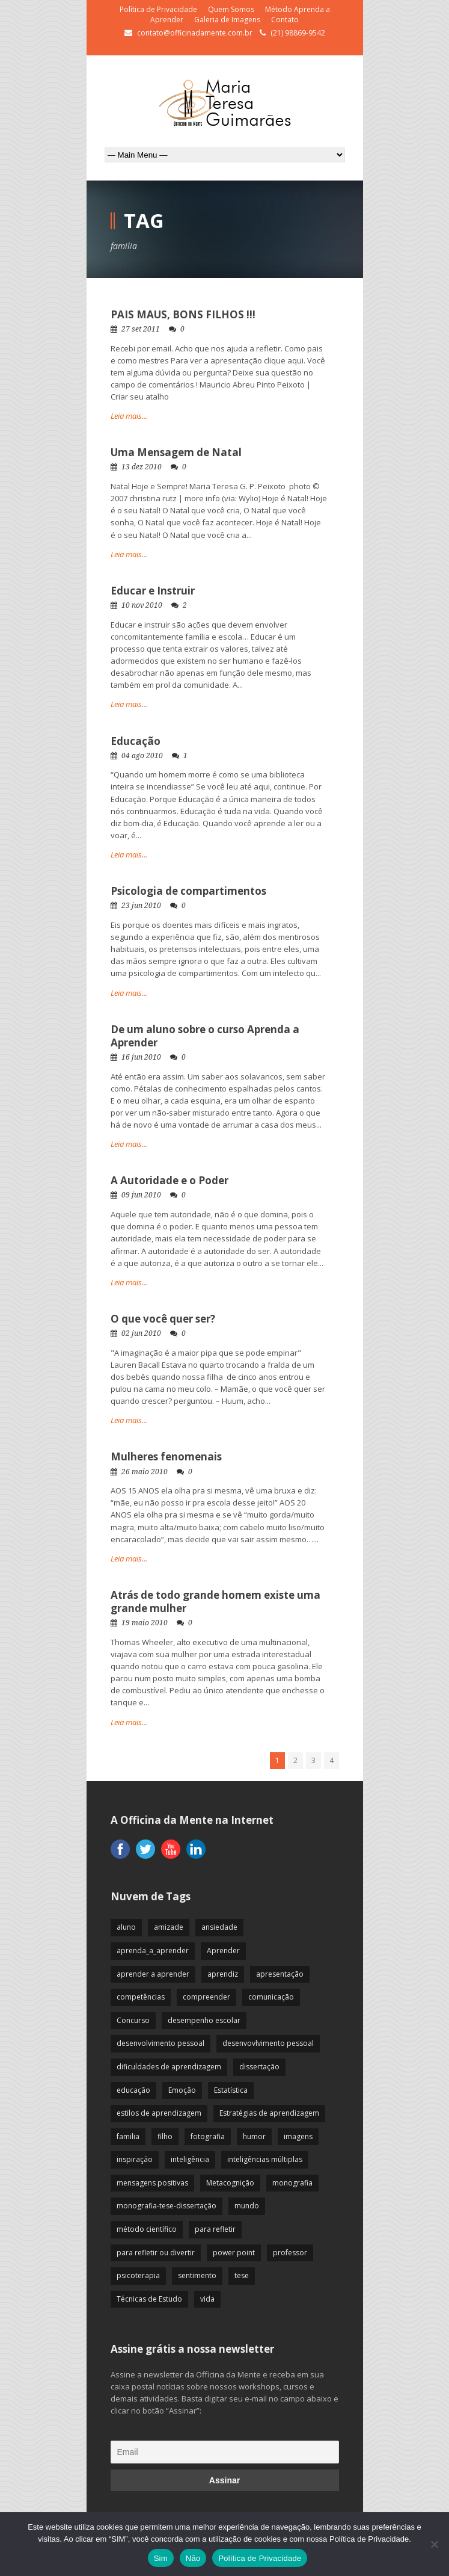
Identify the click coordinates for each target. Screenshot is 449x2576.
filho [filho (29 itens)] (165, 2136)
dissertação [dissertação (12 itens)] (259, 2067)
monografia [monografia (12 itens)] (292, 2183)
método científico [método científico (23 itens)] (147, 2229)
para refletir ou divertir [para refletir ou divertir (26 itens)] (156, 2252)
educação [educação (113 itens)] (133, 2090)
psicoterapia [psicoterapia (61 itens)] (138, 2275)
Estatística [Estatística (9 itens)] (231, 2090)
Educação (135, 741)
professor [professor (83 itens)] (290, 2252)
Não (193, 2558)
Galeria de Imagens (227, 19)
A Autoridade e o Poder (169, 1180)
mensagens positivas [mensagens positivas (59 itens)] (152, 2183)
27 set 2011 (140, 329)
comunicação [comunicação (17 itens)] (271, 1997)
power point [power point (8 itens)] (234, 2252)
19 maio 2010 (144, 1623)
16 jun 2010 (141, 1057)
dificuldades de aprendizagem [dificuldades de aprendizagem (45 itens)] (169, 2067)
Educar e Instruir (153, 591)
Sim (161, 2558)
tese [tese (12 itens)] (241, 2275)
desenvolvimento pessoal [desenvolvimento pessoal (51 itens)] (160, 2043)
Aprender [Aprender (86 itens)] (223, 1950)
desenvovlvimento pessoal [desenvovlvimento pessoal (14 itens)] (268, 2043)
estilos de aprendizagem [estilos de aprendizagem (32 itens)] (159, 2113)
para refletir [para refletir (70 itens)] (215, 2229)
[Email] (225, 2452)
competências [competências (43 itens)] (141, 1997)
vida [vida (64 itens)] (207, 2299)
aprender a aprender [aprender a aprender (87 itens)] (153, 1974)
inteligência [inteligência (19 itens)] (190, 2159)
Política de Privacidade (158, 9)
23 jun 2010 (141, 905)
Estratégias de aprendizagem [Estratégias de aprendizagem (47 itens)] (269, 2113)
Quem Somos (231, 9)
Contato (285, 19)
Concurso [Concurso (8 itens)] (133, 2020)
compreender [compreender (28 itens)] (206, 1997)
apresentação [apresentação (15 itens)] (280, 1974)
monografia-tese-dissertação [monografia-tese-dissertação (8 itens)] (166, 2206)
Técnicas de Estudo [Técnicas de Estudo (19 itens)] (149, 2299)
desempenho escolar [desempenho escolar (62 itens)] (204, 2020)
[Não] (434, 2544)
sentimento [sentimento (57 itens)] (197, 2275)
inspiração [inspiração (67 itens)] (135, 2159)
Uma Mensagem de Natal (176, 452)
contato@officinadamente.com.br (194, 33)
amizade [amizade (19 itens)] (168, 1927)
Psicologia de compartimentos (188, 891)
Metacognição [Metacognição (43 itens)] (230, 2183)
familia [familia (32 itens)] (128, 2136)
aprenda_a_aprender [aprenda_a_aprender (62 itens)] (153, 1950)
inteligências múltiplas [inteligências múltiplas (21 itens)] (264, 2159)
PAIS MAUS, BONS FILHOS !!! (183, 314)
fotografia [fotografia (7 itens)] (208, 2136)
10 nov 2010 (141, 605)
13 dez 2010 (141, 467)
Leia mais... (129, 415)
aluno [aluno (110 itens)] (126, 1927)
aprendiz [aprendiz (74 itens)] (222, 1974)
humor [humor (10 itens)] (254, 2136)
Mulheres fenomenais (166, 1456)
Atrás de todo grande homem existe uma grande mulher (215, 1601)
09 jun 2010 (141, 1195)
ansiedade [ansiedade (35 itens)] (219, 1927)
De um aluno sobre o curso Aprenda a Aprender (205, 1035)
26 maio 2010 (144, 1472)
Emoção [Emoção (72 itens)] (182, 2090)
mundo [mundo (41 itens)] (246, 2206)
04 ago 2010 (142, 756)
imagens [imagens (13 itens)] (298, 2136)
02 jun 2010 (141, 1333)
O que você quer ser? (163, 1319)
